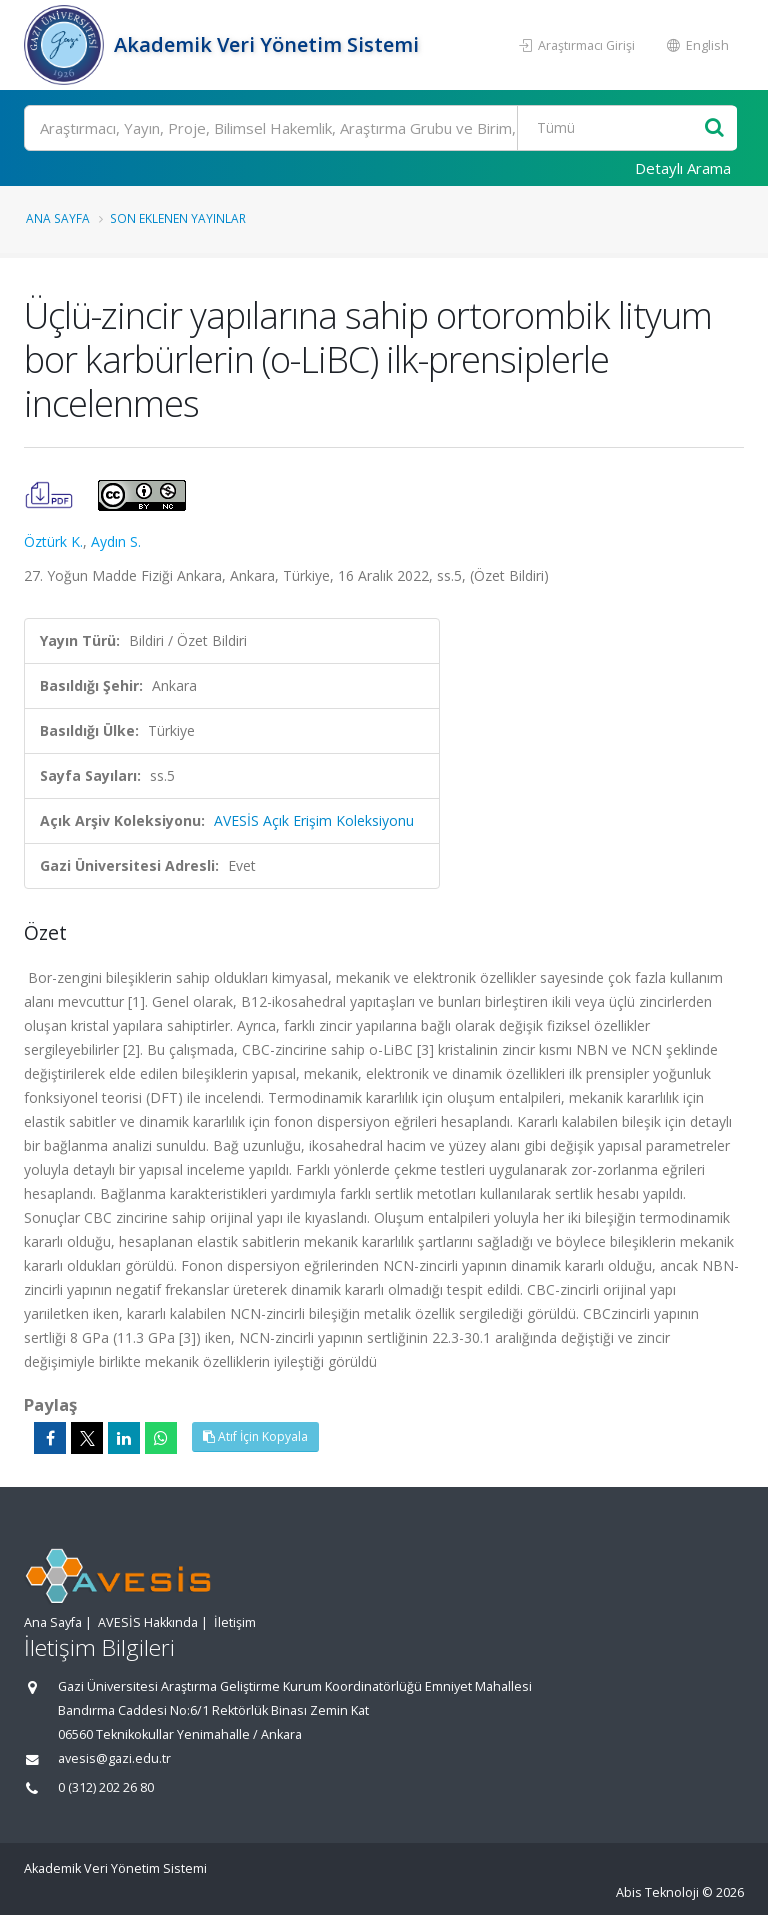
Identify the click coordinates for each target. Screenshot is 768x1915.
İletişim (235, 1622)
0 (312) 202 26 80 (106, 1787)
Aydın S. (116, 541)
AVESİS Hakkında (148, 1622)
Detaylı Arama (683, 168)
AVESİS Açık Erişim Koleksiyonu (314, 820)
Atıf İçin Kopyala (255, 1436)
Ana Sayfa (58, 218)
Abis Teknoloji (657, 1892)
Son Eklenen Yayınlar (178, 218)
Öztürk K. (53, 541)
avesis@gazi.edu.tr (114, 1758)
